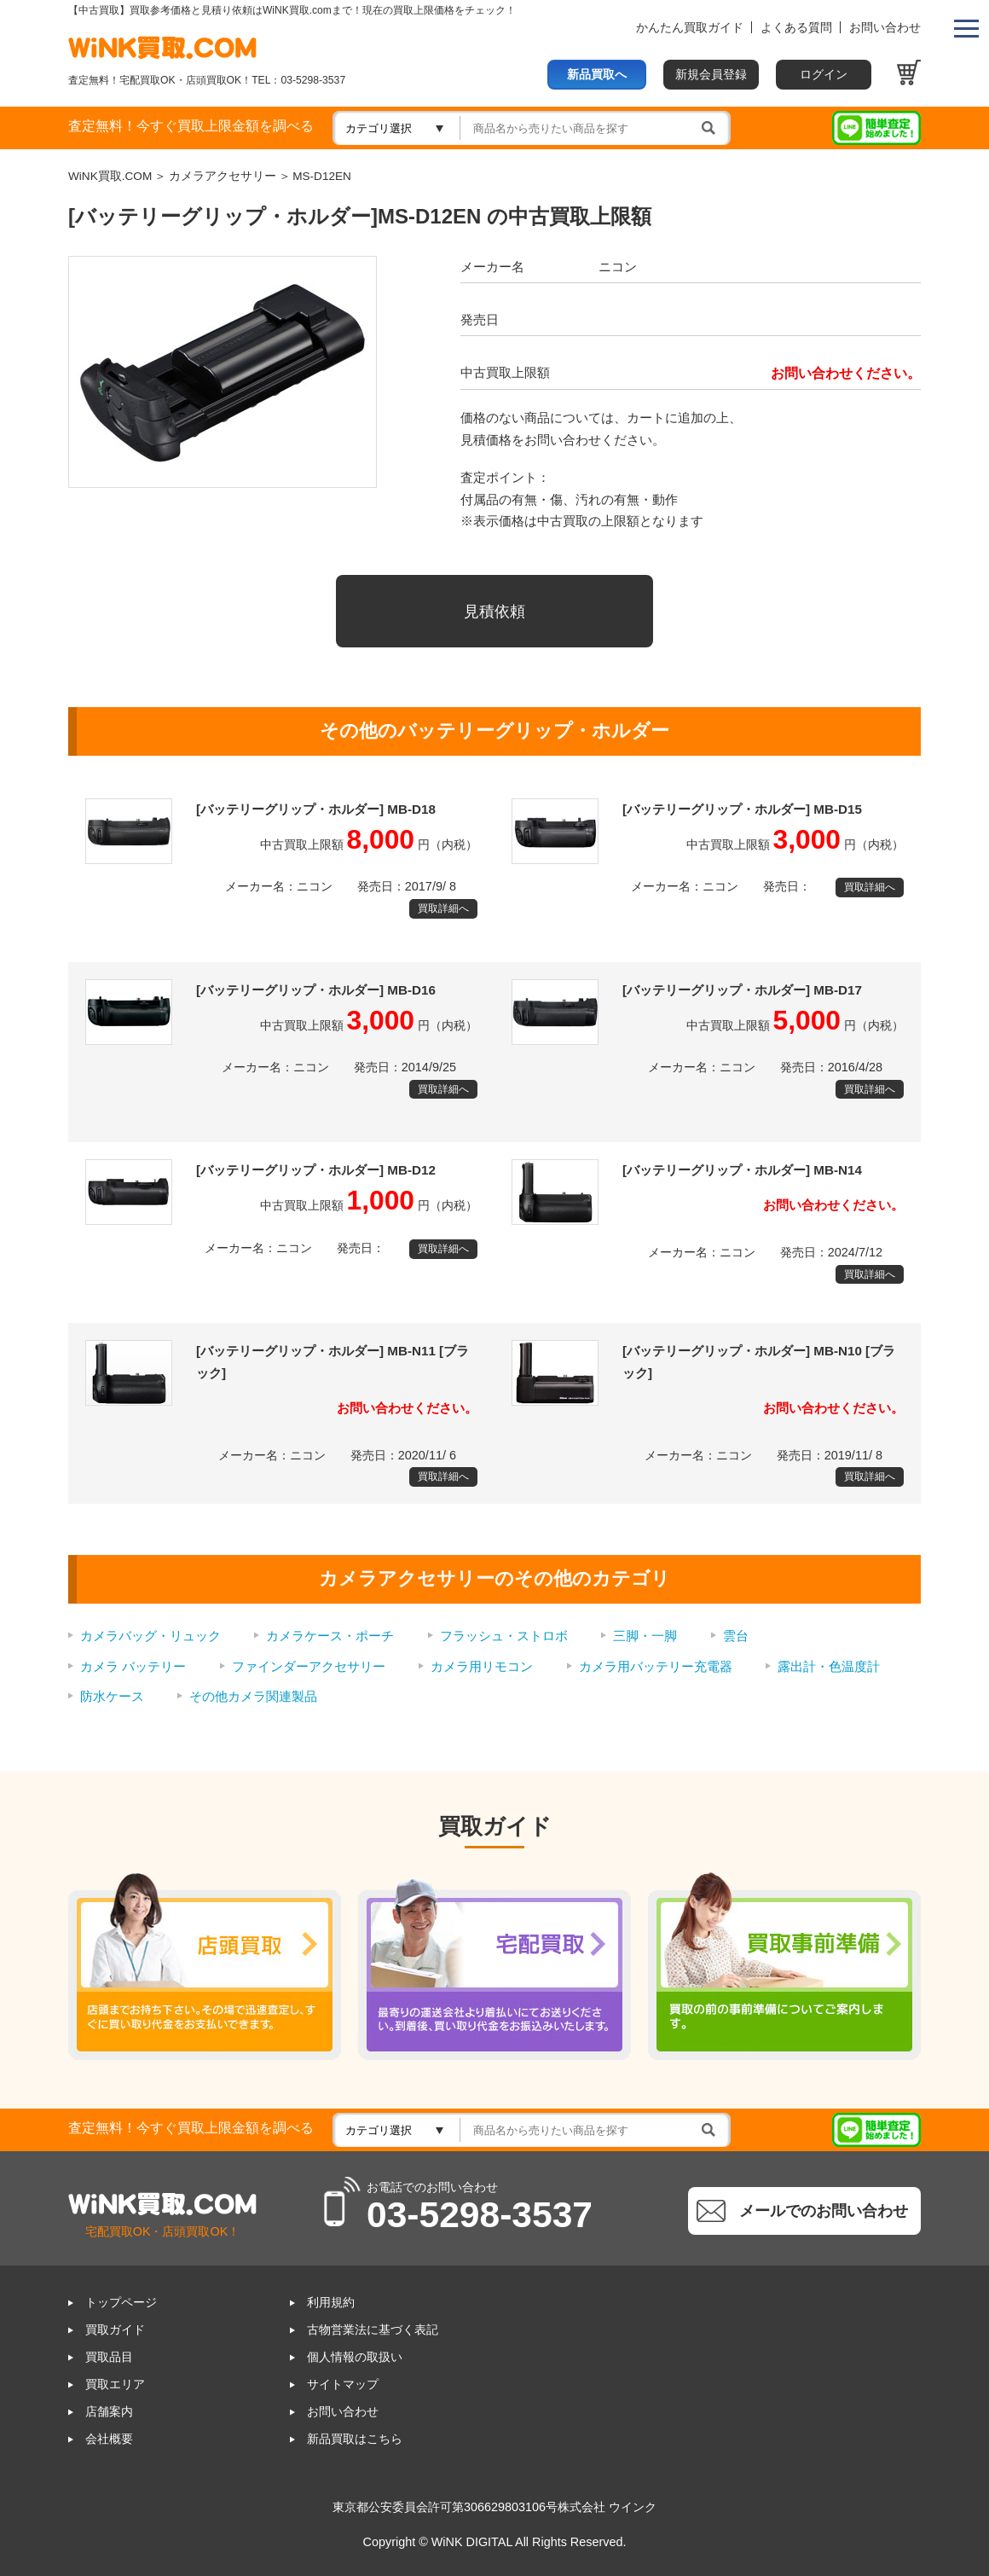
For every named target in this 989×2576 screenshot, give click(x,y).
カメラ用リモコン (482, 1666)
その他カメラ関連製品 (253, 1696)
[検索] (595, 128)
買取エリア (115, 2384)
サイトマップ (343, 2384)
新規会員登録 (711, 74)
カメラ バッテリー (133, 1666)
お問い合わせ (885, 27)
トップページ (121, 2302)
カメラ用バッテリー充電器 (655, 1666)
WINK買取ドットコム (162, 47)
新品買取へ (597, 74)
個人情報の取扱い (354, 2357)
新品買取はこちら (354, 2439)
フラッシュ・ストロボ (504, 1635)
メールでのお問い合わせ (823, 2210)
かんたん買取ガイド (689, 27)
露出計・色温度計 (829, 1666)
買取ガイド (115, 2330)
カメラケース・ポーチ (330, 1635)
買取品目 (109, 2357)
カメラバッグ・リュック (150, 1635)
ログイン (823, 74)
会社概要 (109, 2439)
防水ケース (112, 1696)
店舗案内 (109, 2411)
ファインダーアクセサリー (308, 1666)
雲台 (736, 1635)
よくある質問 (796, 27)
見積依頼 (494, 611)
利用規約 (331, 2302)
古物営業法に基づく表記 (372, 2330)
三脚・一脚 (645, 1635)
